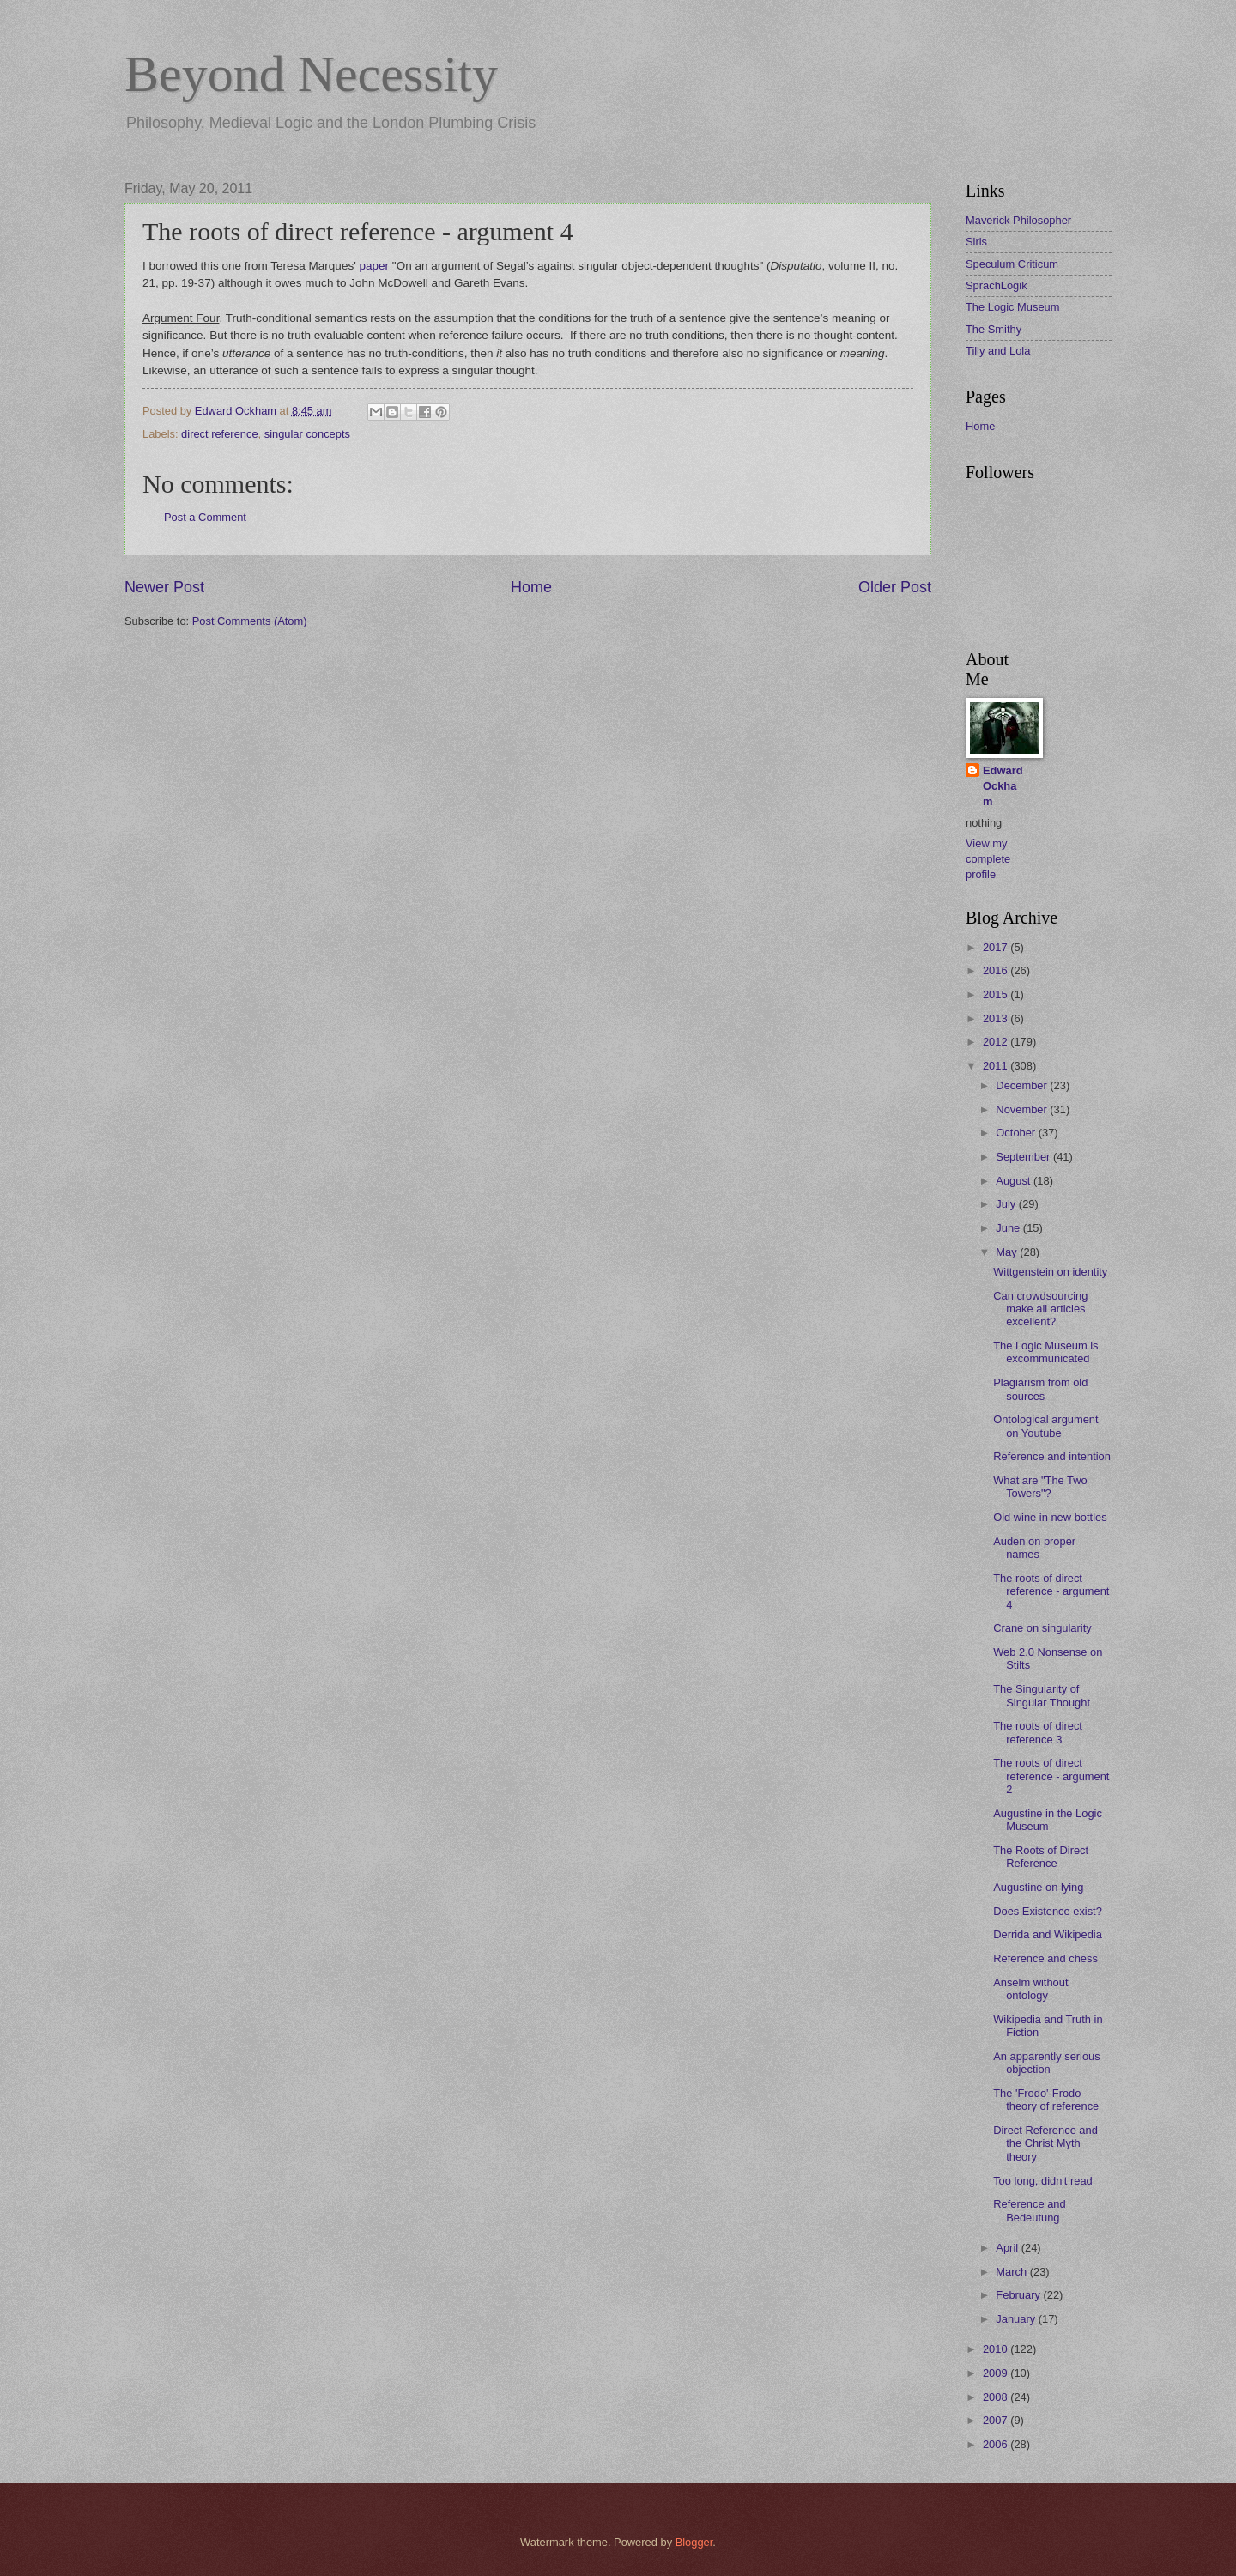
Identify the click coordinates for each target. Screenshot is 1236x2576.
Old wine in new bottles (1049, 1517)
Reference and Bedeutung (1029, 2210)
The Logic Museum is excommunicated (1045, 1352)
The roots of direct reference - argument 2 (1051, 1776)
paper (375, 265)
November (1023, 1109)
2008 (996, 2397)
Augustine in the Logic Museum (1047, 1820)
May (1008, 1252)
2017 (996, 947)
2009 (996, 2373)
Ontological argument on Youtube (1045, 1426)
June (1009, 1227)
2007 (996, 2420)
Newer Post (164, 587)
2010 (996, 2349)
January (1017, 2318)
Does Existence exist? (1047, 1911)
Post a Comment (205, 517)
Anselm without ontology (1030, 1989)
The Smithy (993, 329)
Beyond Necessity (311, 73)
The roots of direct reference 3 (1037, 1732)
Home (531, 587)
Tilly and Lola (998, 350)
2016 (996, 970)
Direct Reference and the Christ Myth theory (1045, 2143)
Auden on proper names (1034, 1548)
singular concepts (307, 433)
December (1023, 1085)
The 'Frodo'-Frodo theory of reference (1046, 2099)
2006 (996, 2444)
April (1008, 2247)
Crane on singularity (1042, 1627)
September (1024, 1156)
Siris (976, 241)
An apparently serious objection (1046, 2063)
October (1017, 1132)
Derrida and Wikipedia (1047, 1934)
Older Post (894, 587)
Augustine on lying (1038, 1887)
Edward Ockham (1003, 786)
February (1019, 2294)
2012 (996, 1041)
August (1014, 1180)
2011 (996, 1065)
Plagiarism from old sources (1040, 1389)
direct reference (219, 433)
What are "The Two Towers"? (1040, 1487)
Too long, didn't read (1043, 2180)
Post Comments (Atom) (249, 621)
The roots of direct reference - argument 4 (1051, 1591)
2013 (996, 1018)
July (1007, 1203)
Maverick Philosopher (1018, 220)
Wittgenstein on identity (1050, 1271)
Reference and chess (1045, 1958)
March (1012, 2271)
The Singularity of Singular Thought (1041, 1695)
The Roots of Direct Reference (1040, 1857)
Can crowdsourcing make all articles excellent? (1040, 1309)
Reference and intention (1052, 1456)
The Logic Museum (1013, 306)
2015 (996, 994)
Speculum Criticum (1012, 264)
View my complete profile (988, 859)
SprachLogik (996, 285)
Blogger (694, 2542)
